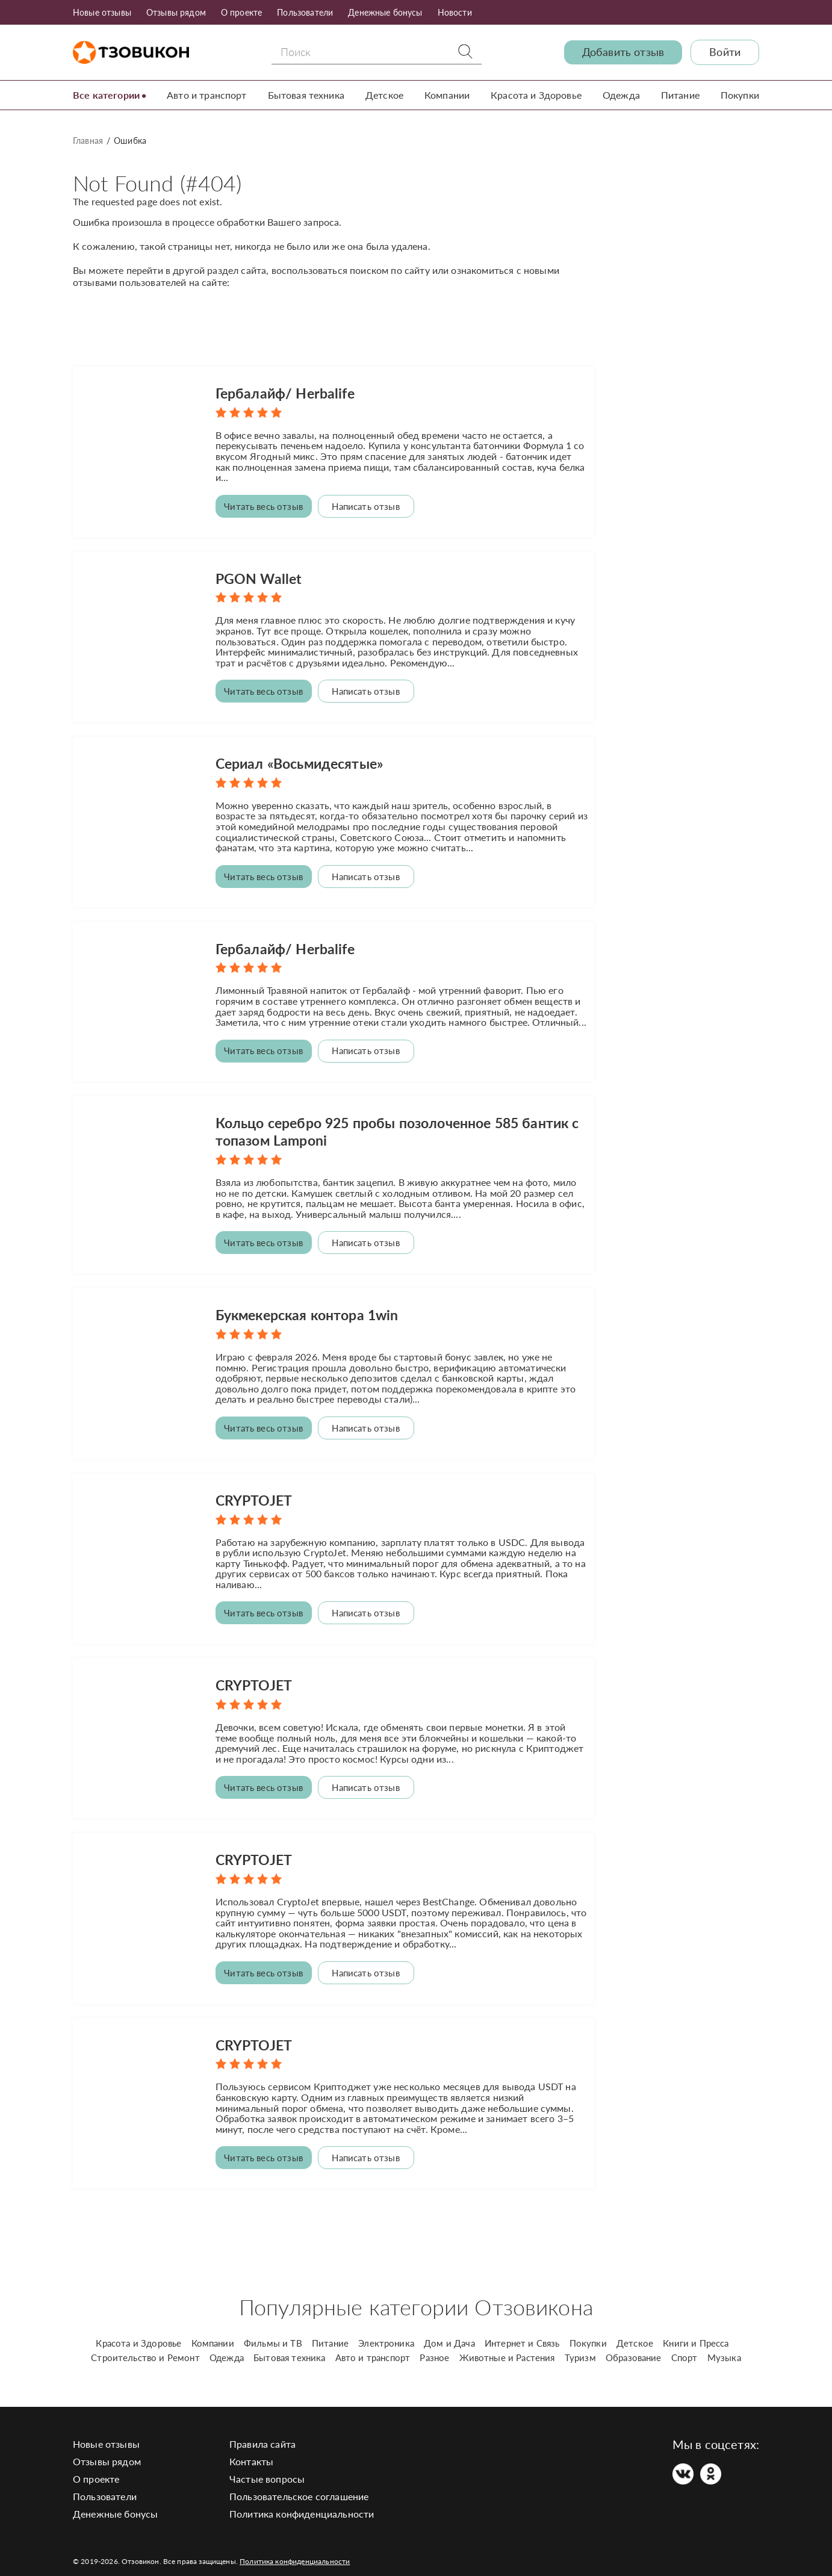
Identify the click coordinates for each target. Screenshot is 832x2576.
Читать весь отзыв (263, 505)
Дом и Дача (449, 2332)
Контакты (251, 2450)
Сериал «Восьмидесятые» (304, 760)
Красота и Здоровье (536, 95)
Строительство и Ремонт (145, 2346)
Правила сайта (262, 2433)
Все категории (106, 95)
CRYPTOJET (255, 1493)
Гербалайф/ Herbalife (288, 393)
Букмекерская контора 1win (312, 1309)
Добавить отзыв (623, 52)
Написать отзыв (365, 505)
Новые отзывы (102, 12)
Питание (680, 95)
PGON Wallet (260, 576)
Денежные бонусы (385, 12)
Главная (88, 140)
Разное (434, 2346)
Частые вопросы (267, 2468)
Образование (634, 2346)
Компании (447, 95)
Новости (455, 12)
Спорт (684, 2346)
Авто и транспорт (207, 95)
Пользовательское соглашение (298, 2485)
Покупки (740, 95)
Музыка (724, 2346)
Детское (384, 95)
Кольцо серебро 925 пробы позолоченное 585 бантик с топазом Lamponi (377, 1127)
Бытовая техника (306, 95)
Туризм (580, 2346)
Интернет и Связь (522, 2332)
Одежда (621, 95)
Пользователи (305, 12)
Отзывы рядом (176, 12)
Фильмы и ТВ (273, 2332)
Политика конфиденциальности (301, 2503)
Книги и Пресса (695, 2332)
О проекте (241, 12)
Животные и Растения (507, 2346)
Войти (724, 52)
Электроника (386, 2332)
